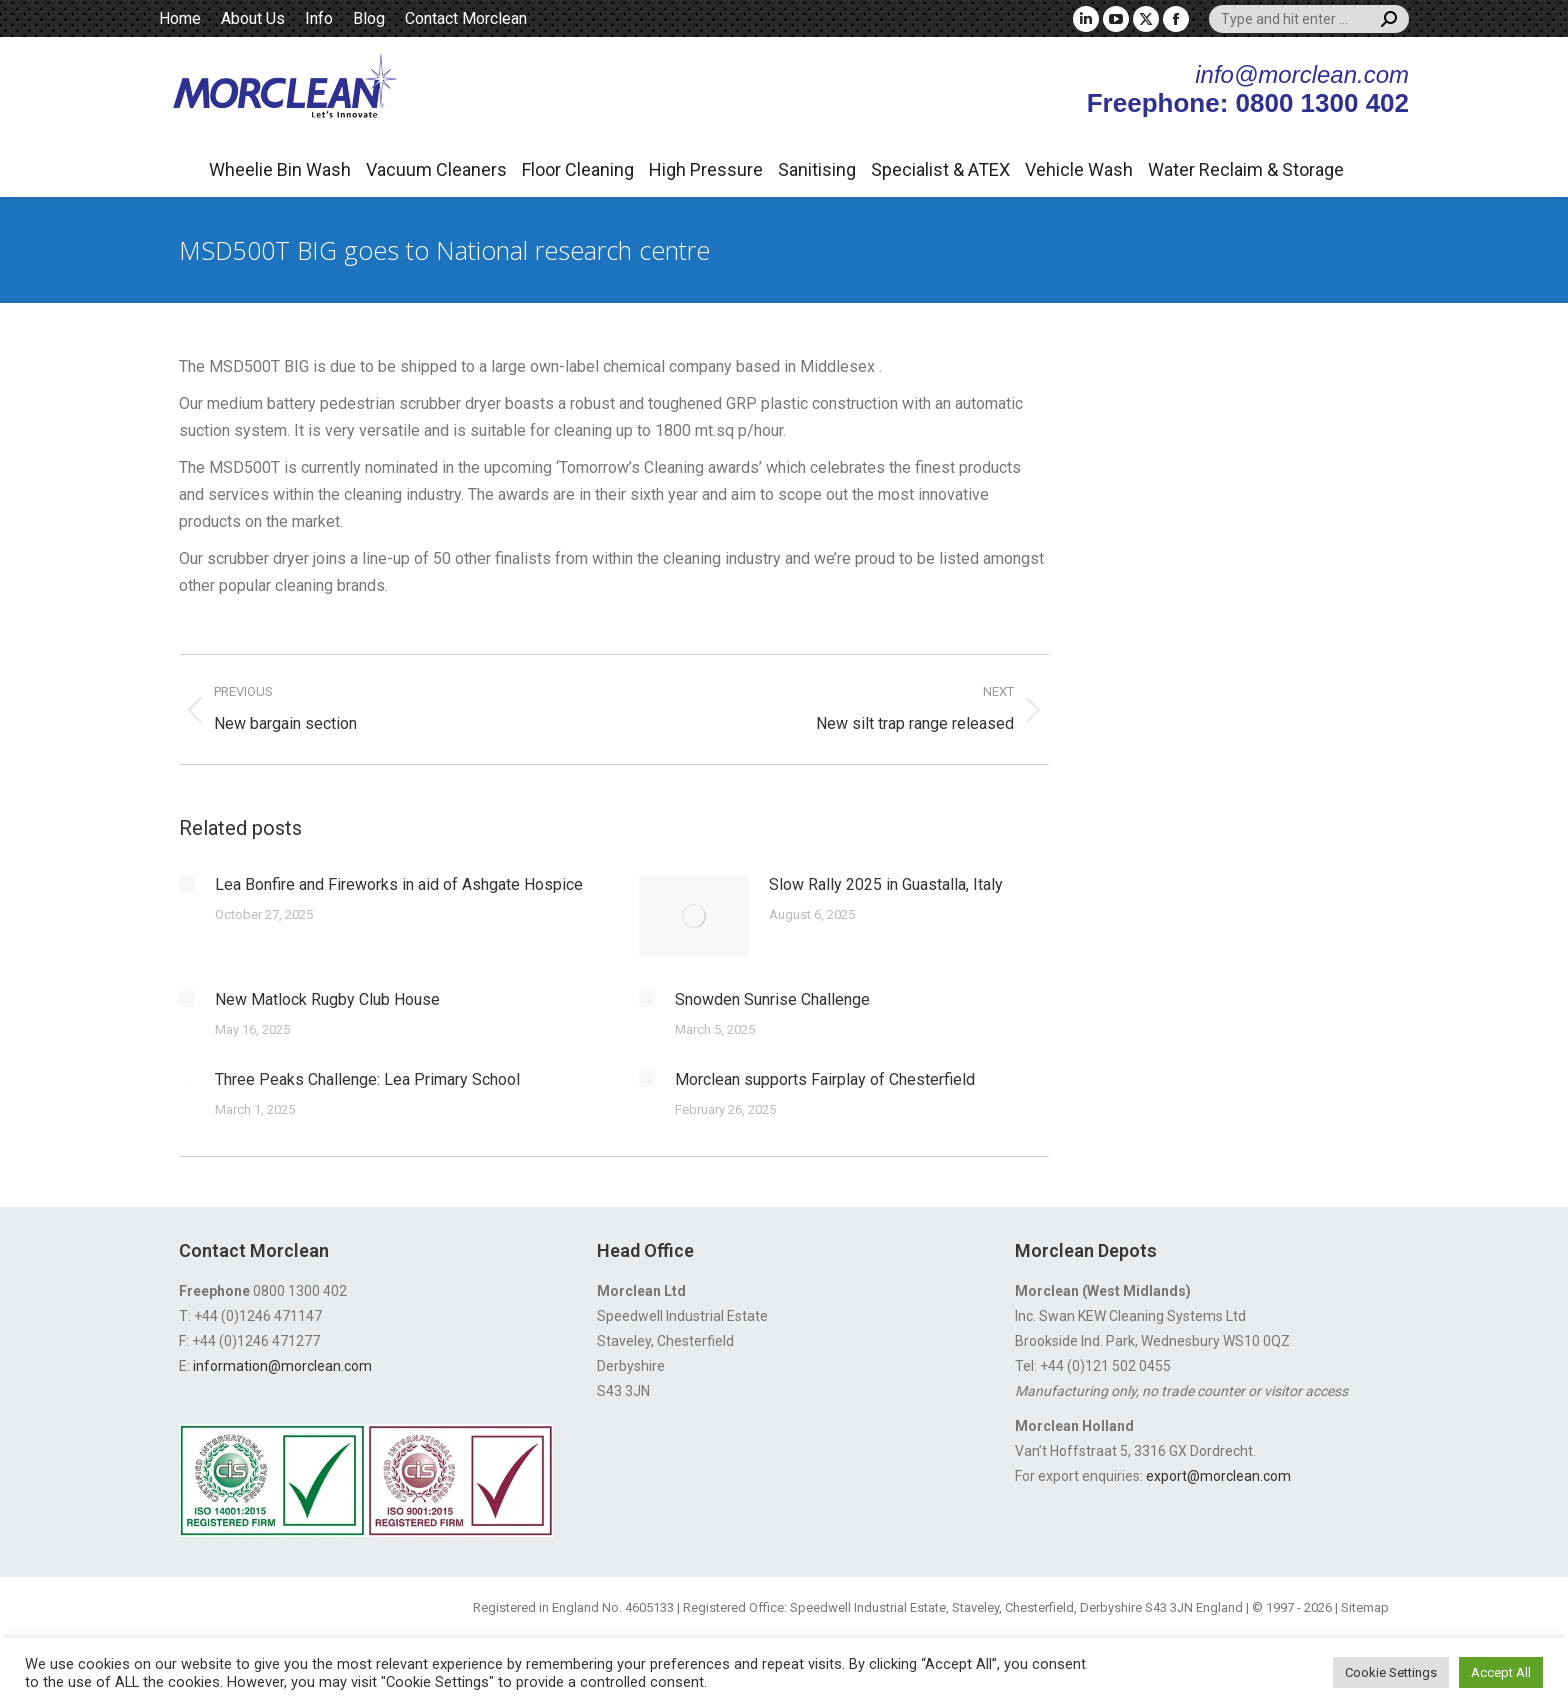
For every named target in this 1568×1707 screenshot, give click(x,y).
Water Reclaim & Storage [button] (1246, 169)
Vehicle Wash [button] (1079, 169)
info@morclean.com (1302, 74)
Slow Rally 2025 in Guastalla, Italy (886, 884)
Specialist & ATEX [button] (940, 169)
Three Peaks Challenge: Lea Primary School (367, 1079)
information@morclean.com (282, 1366)
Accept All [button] (1501, 1672)
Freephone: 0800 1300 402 (1248, 103)
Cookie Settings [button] (1391, 1672)
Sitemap (1365, 1607)
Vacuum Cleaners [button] (436, 169)
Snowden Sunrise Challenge (772, 999)
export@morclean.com (1218, 1476)
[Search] (1309, 19)
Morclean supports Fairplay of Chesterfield (825, 1079)
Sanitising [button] (817, 169)
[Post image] (187, 884)
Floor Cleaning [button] (578, 169)
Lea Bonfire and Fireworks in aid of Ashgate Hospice (399, 884)
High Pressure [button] (706, 169)
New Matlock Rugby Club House (327, 999)
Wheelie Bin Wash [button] (280, 169)
